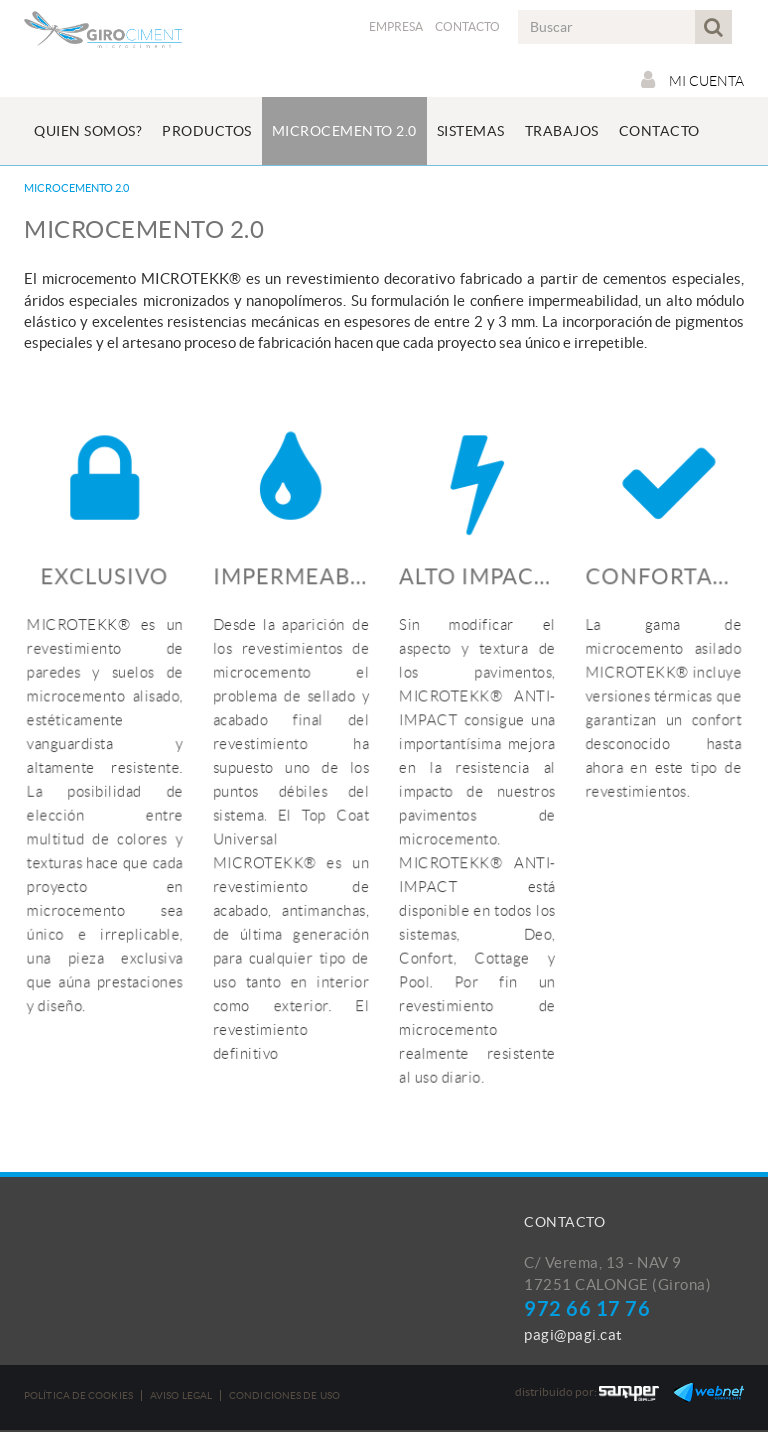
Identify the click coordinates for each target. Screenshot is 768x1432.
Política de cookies (78, 1395)
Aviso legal (181, 1395)
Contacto (467, 26)
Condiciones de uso (284, 1395)
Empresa (396, 26)
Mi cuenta (692, 80)
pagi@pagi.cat (573, 1334)
